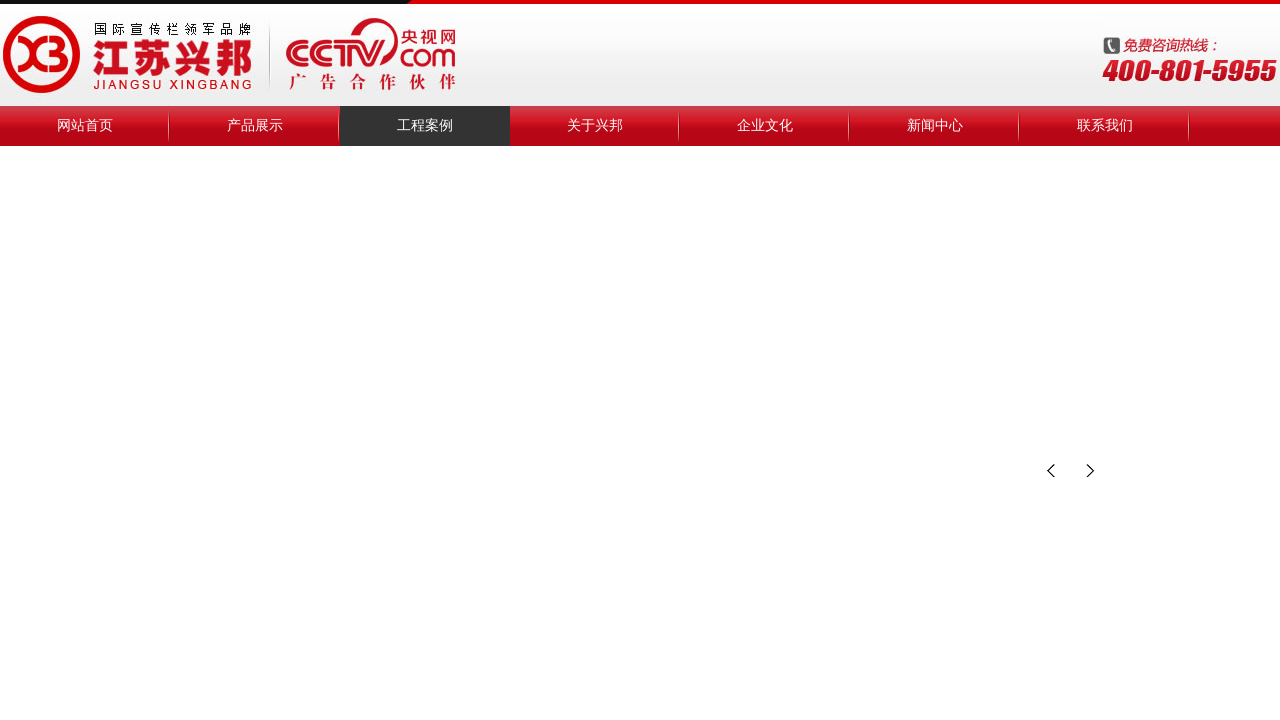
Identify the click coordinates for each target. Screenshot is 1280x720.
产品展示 (255, 125)
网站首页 (85, 125)
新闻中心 (935, 125)
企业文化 (765, 125)
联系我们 (1105, 125)
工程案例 (425, 125)
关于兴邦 (595, 125)
